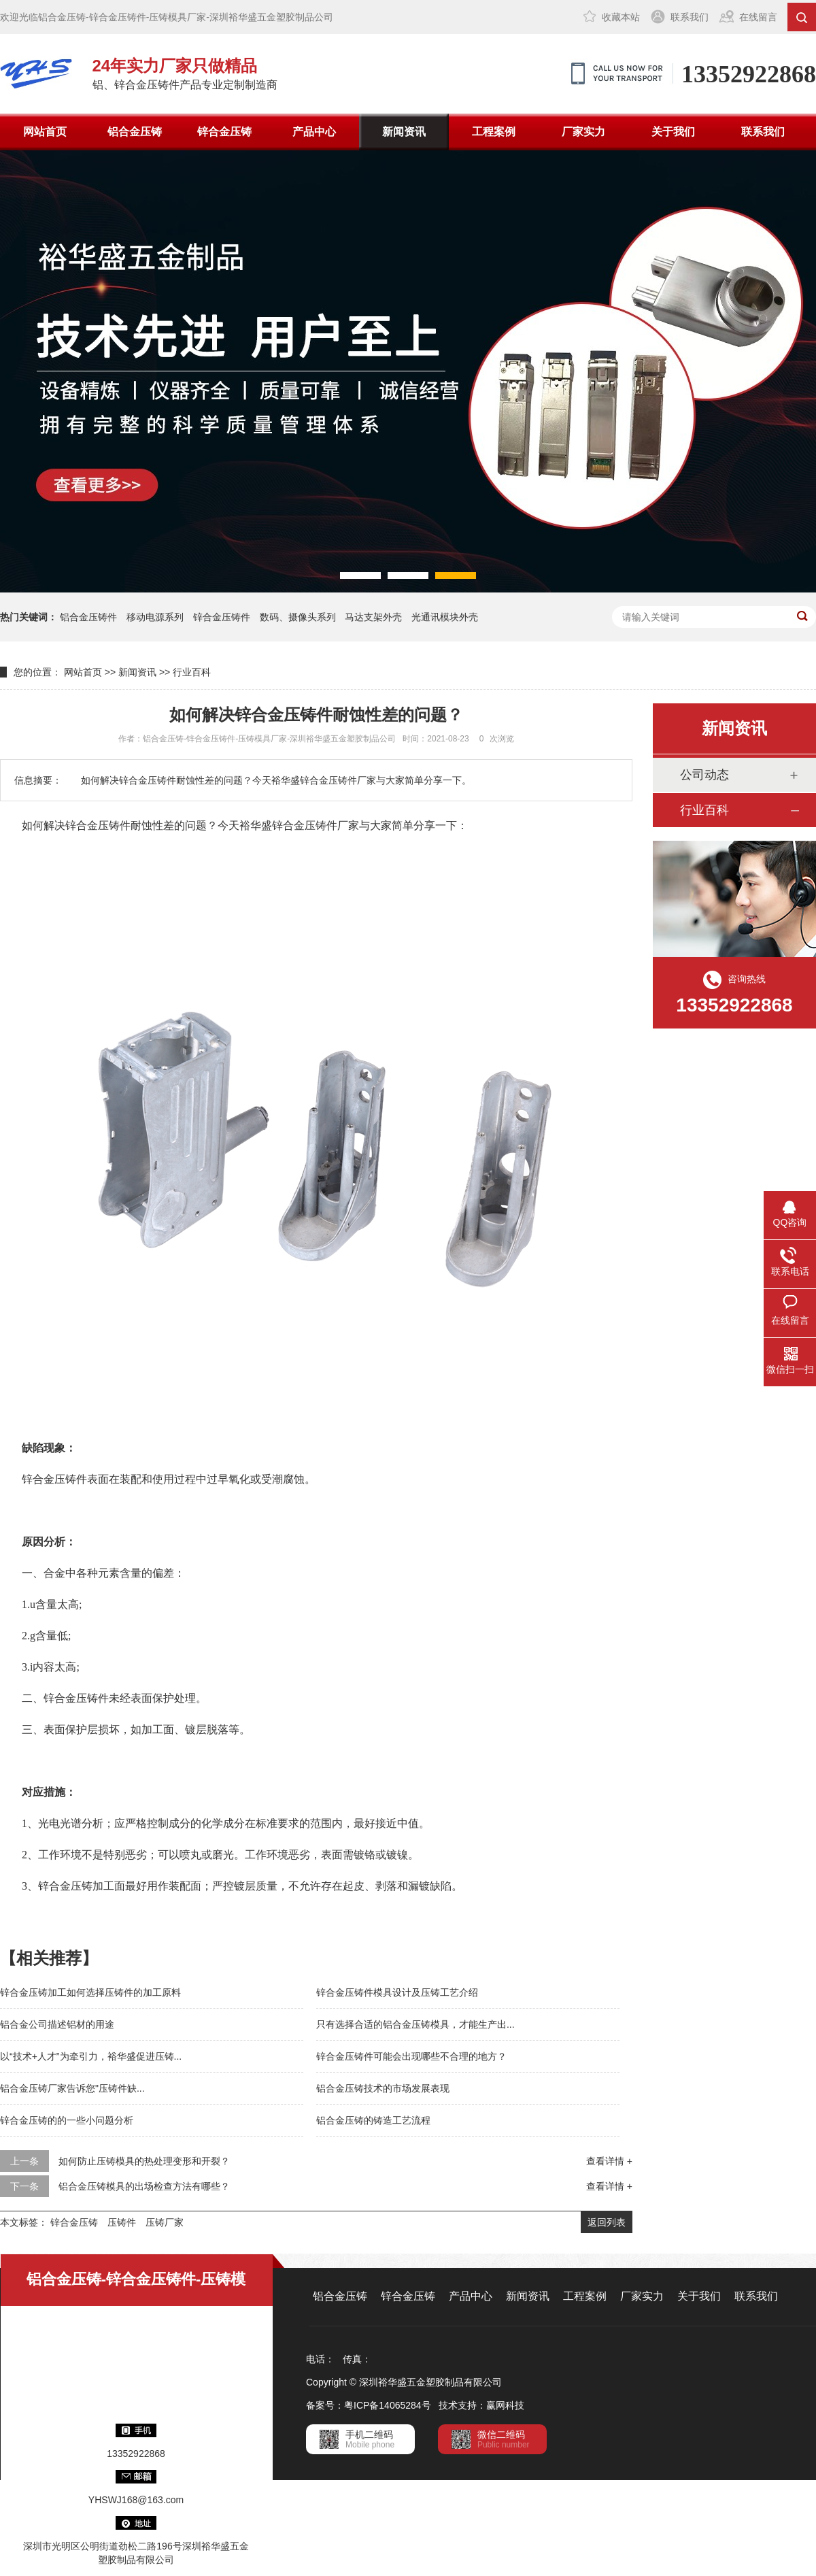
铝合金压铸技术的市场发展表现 (382, 2088)
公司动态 (704, 775)
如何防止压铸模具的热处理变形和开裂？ (144, 2161)
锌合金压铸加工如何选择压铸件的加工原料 (90, 1992)
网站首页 (45, 131)
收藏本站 (621, 17)
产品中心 (314, 131)
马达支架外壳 (373, 617)
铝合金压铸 (134, 131)
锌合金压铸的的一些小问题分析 (66, 2120)
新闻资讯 (404, 131)
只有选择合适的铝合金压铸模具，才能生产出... (415, 2024)
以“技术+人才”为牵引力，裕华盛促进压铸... (91, 2056)
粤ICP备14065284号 (387, 2405)
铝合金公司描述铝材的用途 (57, 2024)
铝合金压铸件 (88, 617)
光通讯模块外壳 (444, 617)
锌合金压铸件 (221, 617)
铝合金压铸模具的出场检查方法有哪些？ (144, 2186)
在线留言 (758, 17)
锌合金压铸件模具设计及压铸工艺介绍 (397, 1992)
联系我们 (689, 17)
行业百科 (192, 672)
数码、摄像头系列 (298, 617)
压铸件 (121, 2222)
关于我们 (673, 131)
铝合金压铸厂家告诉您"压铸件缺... (72, 2088)
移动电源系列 (155, 617)
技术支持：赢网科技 (481, 2405)
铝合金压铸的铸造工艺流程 (373, 2120)
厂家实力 (583, 131)
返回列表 (607, 2222)
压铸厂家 (165, 2222)
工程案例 (493, 131)
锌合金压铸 (224, 131)
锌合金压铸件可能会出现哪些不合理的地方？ (411, 2056)
